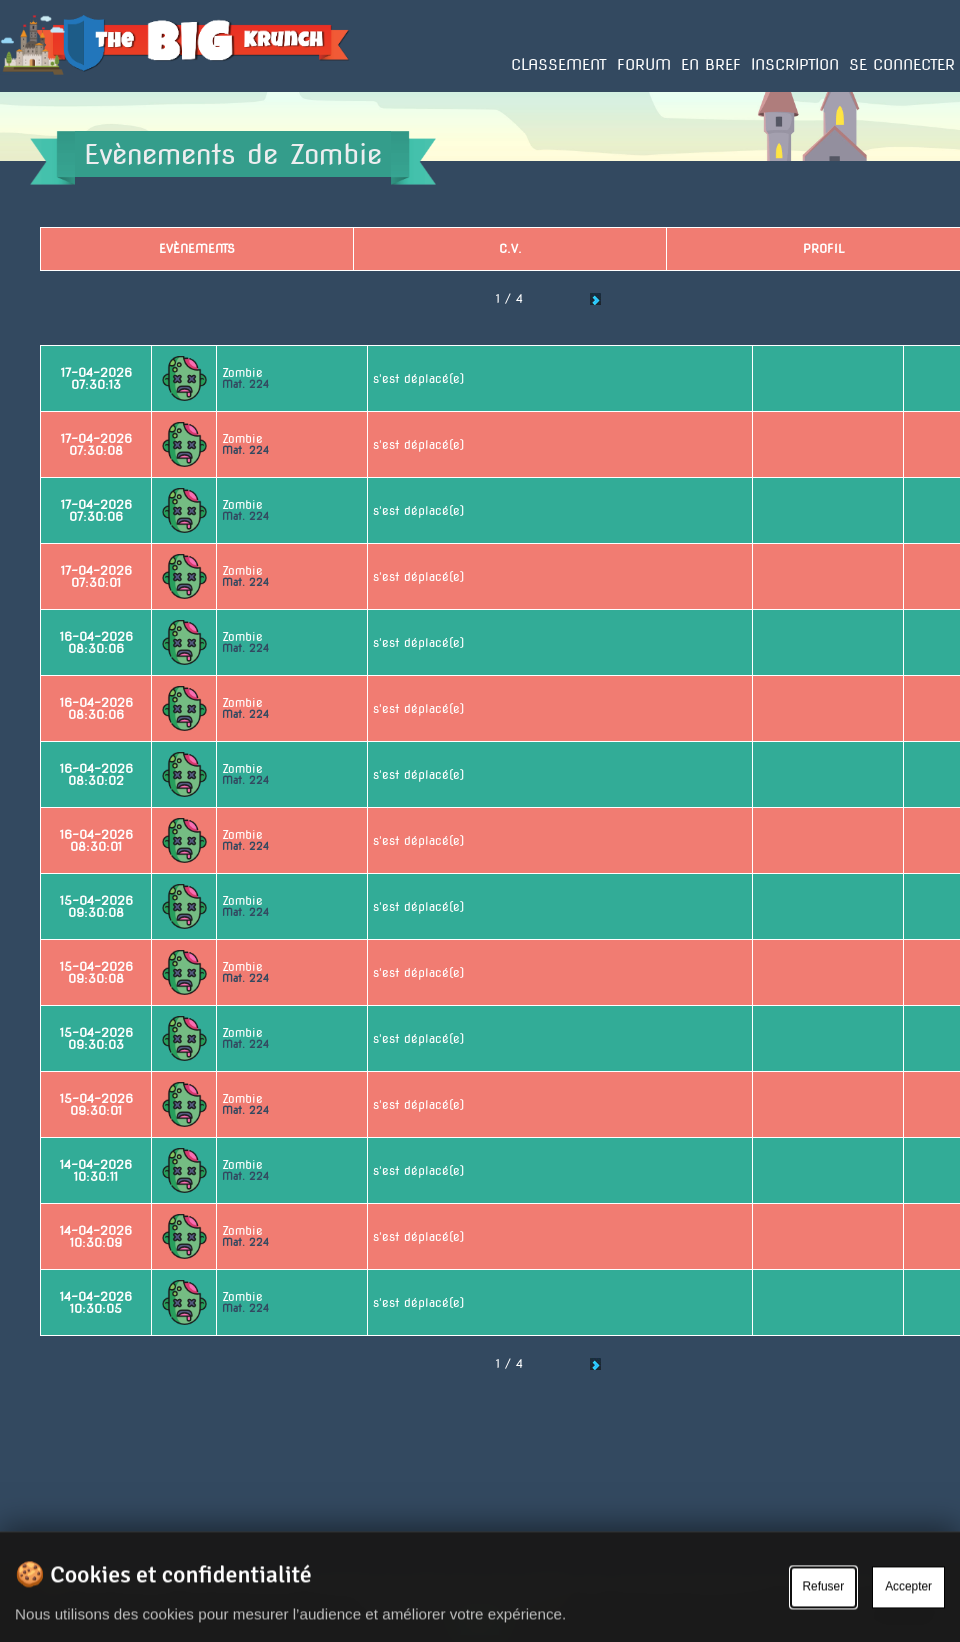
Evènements (197, 248)
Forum (644, 65)
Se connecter (902, 65)
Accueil (22, 91)
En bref (711, 65)
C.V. (510, 248)
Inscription (795, 65)
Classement (559, 65)
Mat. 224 (245, 384)
